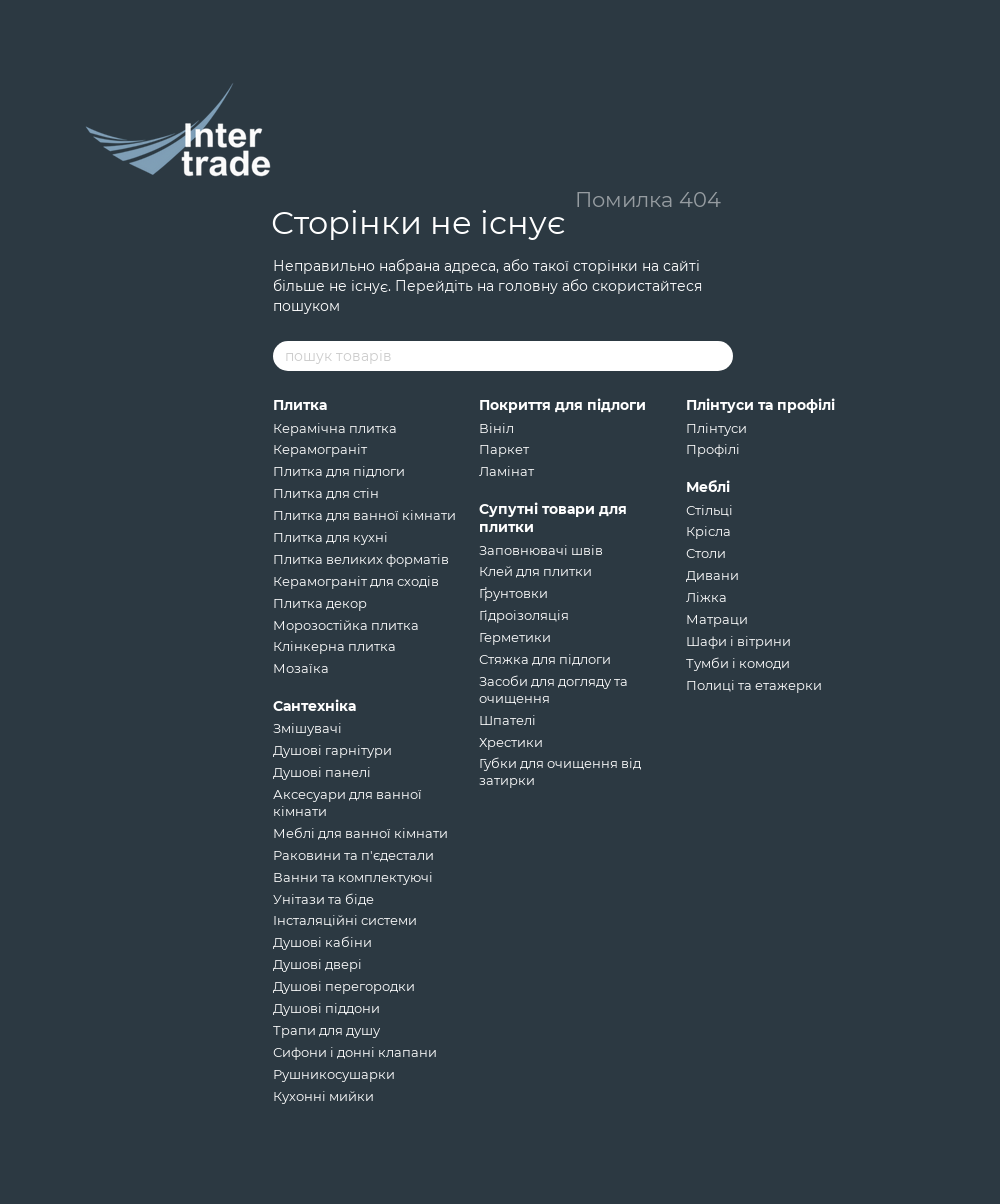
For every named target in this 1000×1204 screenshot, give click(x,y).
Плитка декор (320, 603)
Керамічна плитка (335, 428)
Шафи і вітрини (738, 641)
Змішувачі (307, 728)
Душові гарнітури (332, 750)
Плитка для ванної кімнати (364, 515)
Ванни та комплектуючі (353, 877)
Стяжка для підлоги (545, 659)
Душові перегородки (344, 986)
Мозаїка (301, 668)
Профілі (713, 449)
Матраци (717, 619)
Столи (706, 553)
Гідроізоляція (524, 615)
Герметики (515, 637)
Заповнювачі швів (541, 550)
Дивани (712, 575)
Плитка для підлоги (339, 471)
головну (528, 286)
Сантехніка (314, 706)
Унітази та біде (323, 899)
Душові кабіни (322, 942)
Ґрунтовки (513, 593)
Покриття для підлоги (562, 405)
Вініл (496, 428)
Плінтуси (716, 428)
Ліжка (706, 597)
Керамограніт (320, 449)
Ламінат (506, 471)
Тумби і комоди (738, 663)
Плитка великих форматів (361, 559)
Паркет (504, 449)
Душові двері (317, 964)
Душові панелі (322, 772)
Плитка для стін (326, 493)
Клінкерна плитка (334, 646)
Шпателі (507, 720)
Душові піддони (326, 1008)
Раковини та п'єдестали (353, 855)
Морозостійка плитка (346, 625)
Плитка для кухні (330, 537)
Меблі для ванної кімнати (360, 833)
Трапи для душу (326, 1030)
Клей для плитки (535, 571)
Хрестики (511, 742)
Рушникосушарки (334, 1074)
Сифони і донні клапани (355, 1052)
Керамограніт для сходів (356, 581)
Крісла (708, 531)
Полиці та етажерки (754, 685)
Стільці (709, 510)
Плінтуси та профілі (760, 405)
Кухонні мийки (323, 1096)
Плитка (300, 405)
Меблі (708, 487)
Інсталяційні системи (345, 920)
